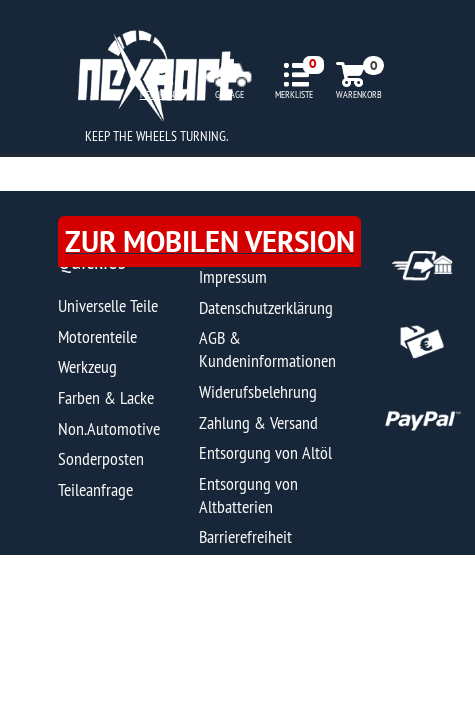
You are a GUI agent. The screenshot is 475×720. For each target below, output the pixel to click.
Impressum (233, 276)
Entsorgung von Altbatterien (248, 495)
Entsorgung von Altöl (265, 452)
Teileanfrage (95, 489)
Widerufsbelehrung (258, 391)
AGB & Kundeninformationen (267, 349)
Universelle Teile (108, 305)
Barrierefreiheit (245, 536)
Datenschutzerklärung (266, 307)
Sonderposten (101, 458)
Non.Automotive (109, 428)
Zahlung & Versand (258, 422)
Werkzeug (87, 366)
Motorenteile (97, 336)
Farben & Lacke (106, 397)
